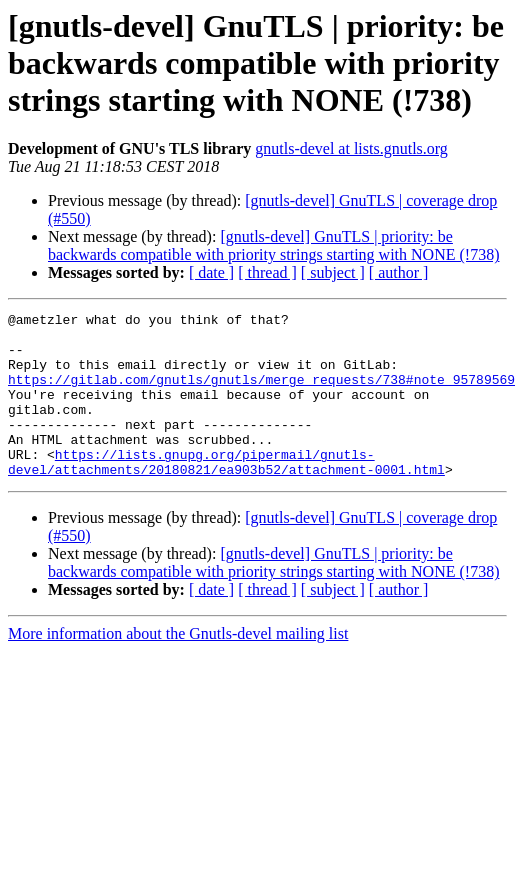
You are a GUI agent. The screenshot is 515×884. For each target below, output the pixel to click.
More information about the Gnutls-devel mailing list (178, 666)
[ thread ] (267, 272)
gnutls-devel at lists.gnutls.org (351, 148)
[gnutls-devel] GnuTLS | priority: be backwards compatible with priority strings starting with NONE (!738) (273, 245)
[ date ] (211, 272)
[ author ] (399, 272)
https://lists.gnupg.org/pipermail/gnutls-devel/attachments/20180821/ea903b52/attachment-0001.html (226, 493)
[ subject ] (333, 272)
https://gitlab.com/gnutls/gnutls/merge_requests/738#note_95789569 (261, 394)
